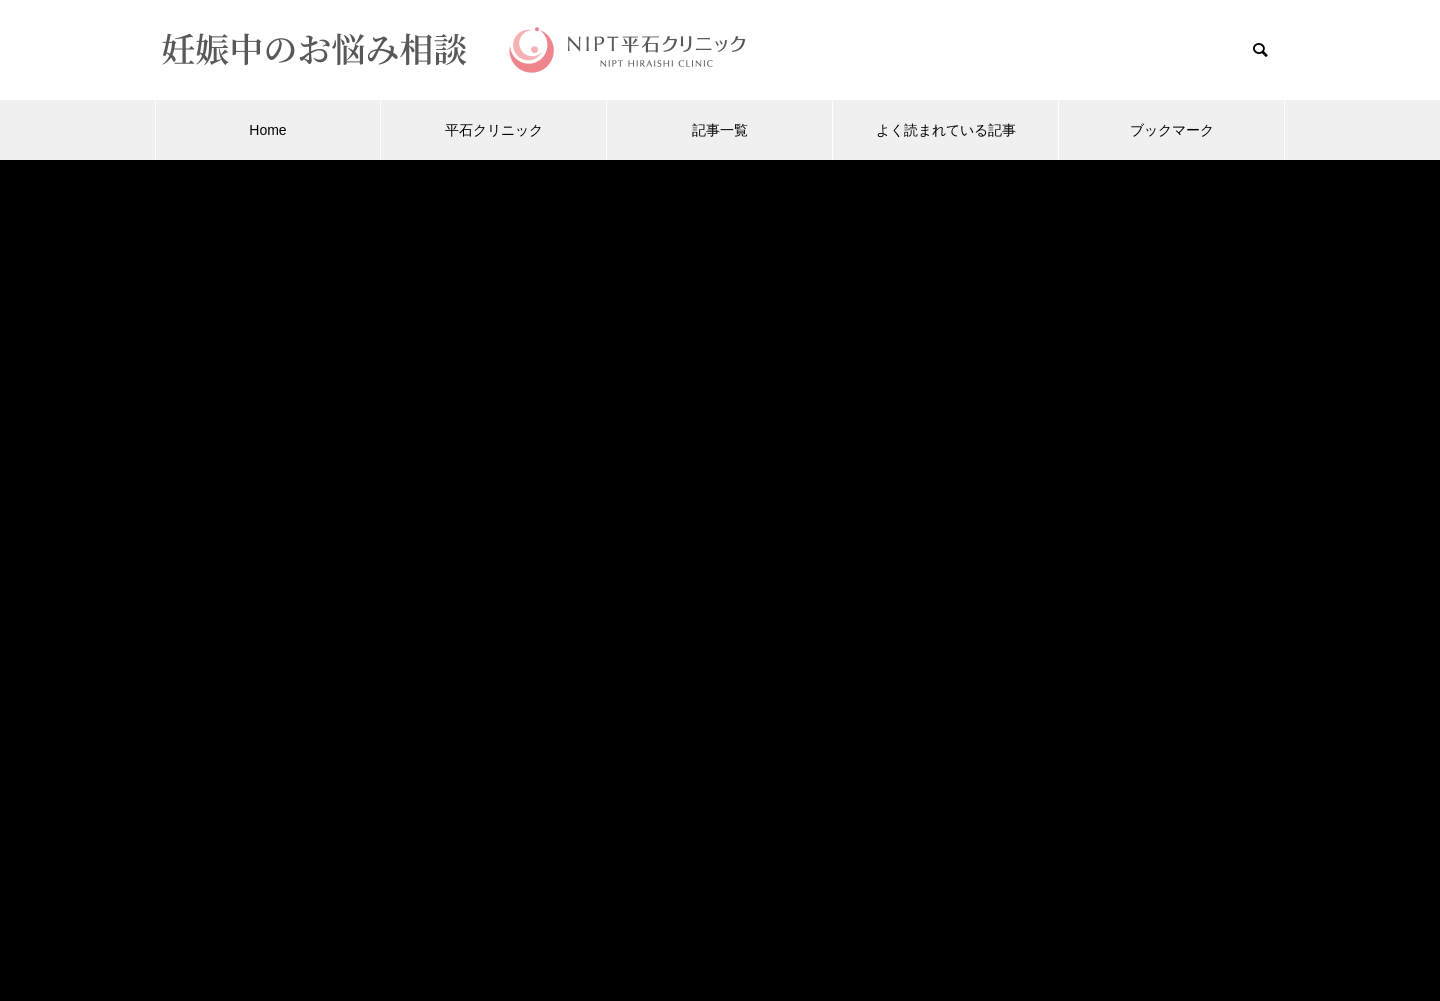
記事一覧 (720, 130)
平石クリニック (494, 130)
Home (267, 130)
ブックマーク (1172, 130)
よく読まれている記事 (946, 130)
